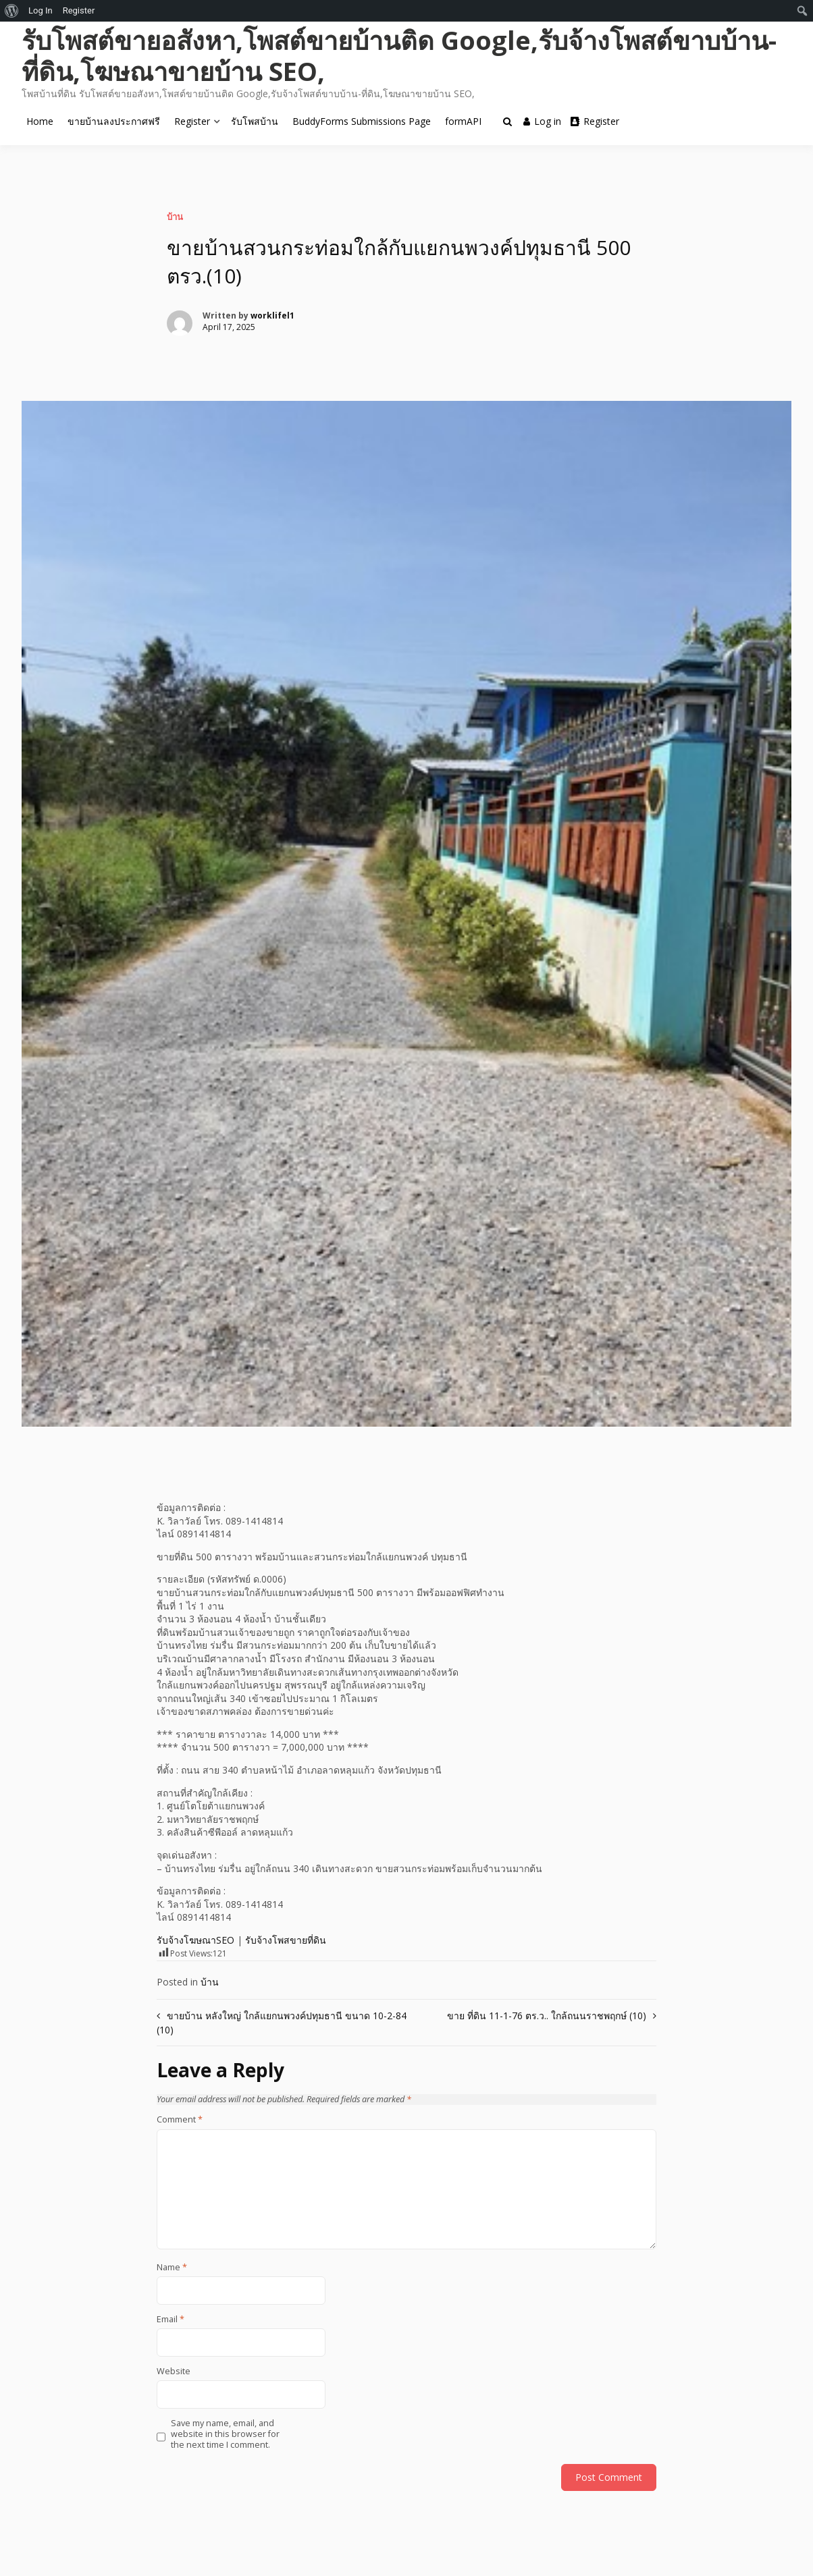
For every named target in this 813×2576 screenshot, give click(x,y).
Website (173, 2371)
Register (192, 121)
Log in (542, 121)
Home (39, 121)
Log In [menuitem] (40, 10)
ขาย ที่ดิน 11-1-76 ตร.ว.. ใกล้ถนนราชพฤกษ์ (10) (546, 2015)
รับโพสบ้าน (254, 121)
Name (172, 2267)
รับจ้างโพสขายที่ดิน (285, 1940)
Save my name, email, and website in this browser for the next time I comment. (225, 2434)
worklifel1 (272, 315)
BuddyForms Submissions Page (361, 121)
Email (170, 2319)
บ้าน (175, 217)
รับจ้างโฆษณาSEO (195, 1940)
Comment (180, 2119)
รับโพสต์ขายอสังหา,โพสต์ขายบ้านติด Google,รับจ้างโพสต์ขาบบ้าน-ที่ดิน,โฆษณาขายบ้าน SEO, (399, 55)
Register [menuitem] (79, 10)
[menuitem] (12, 11)
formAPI (463, 121)
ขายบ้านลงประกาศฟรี (114, 121)
